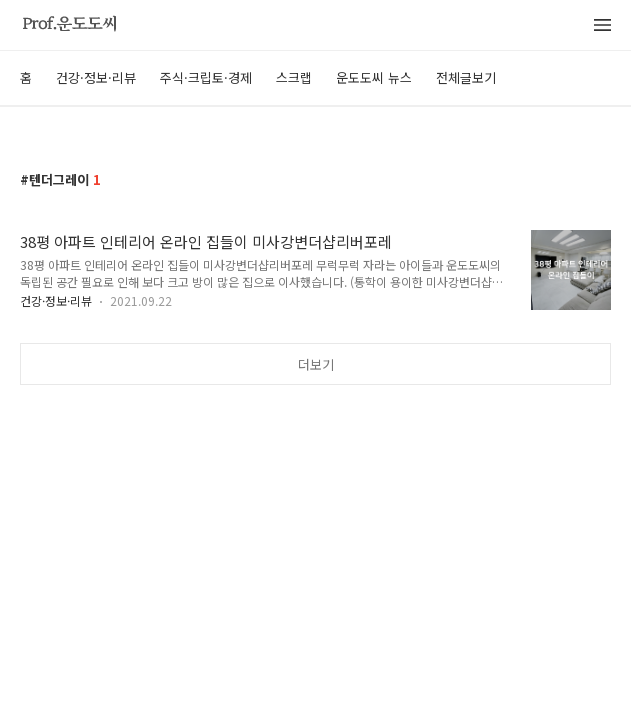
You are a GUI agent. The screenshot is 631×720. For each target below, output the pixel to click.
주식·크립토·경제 (206, 77)
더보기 (316, 364)
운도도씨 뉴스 (374, 77)
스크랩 (294, 77)
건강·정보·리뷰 (96, 77)
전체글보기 (466, 77)
